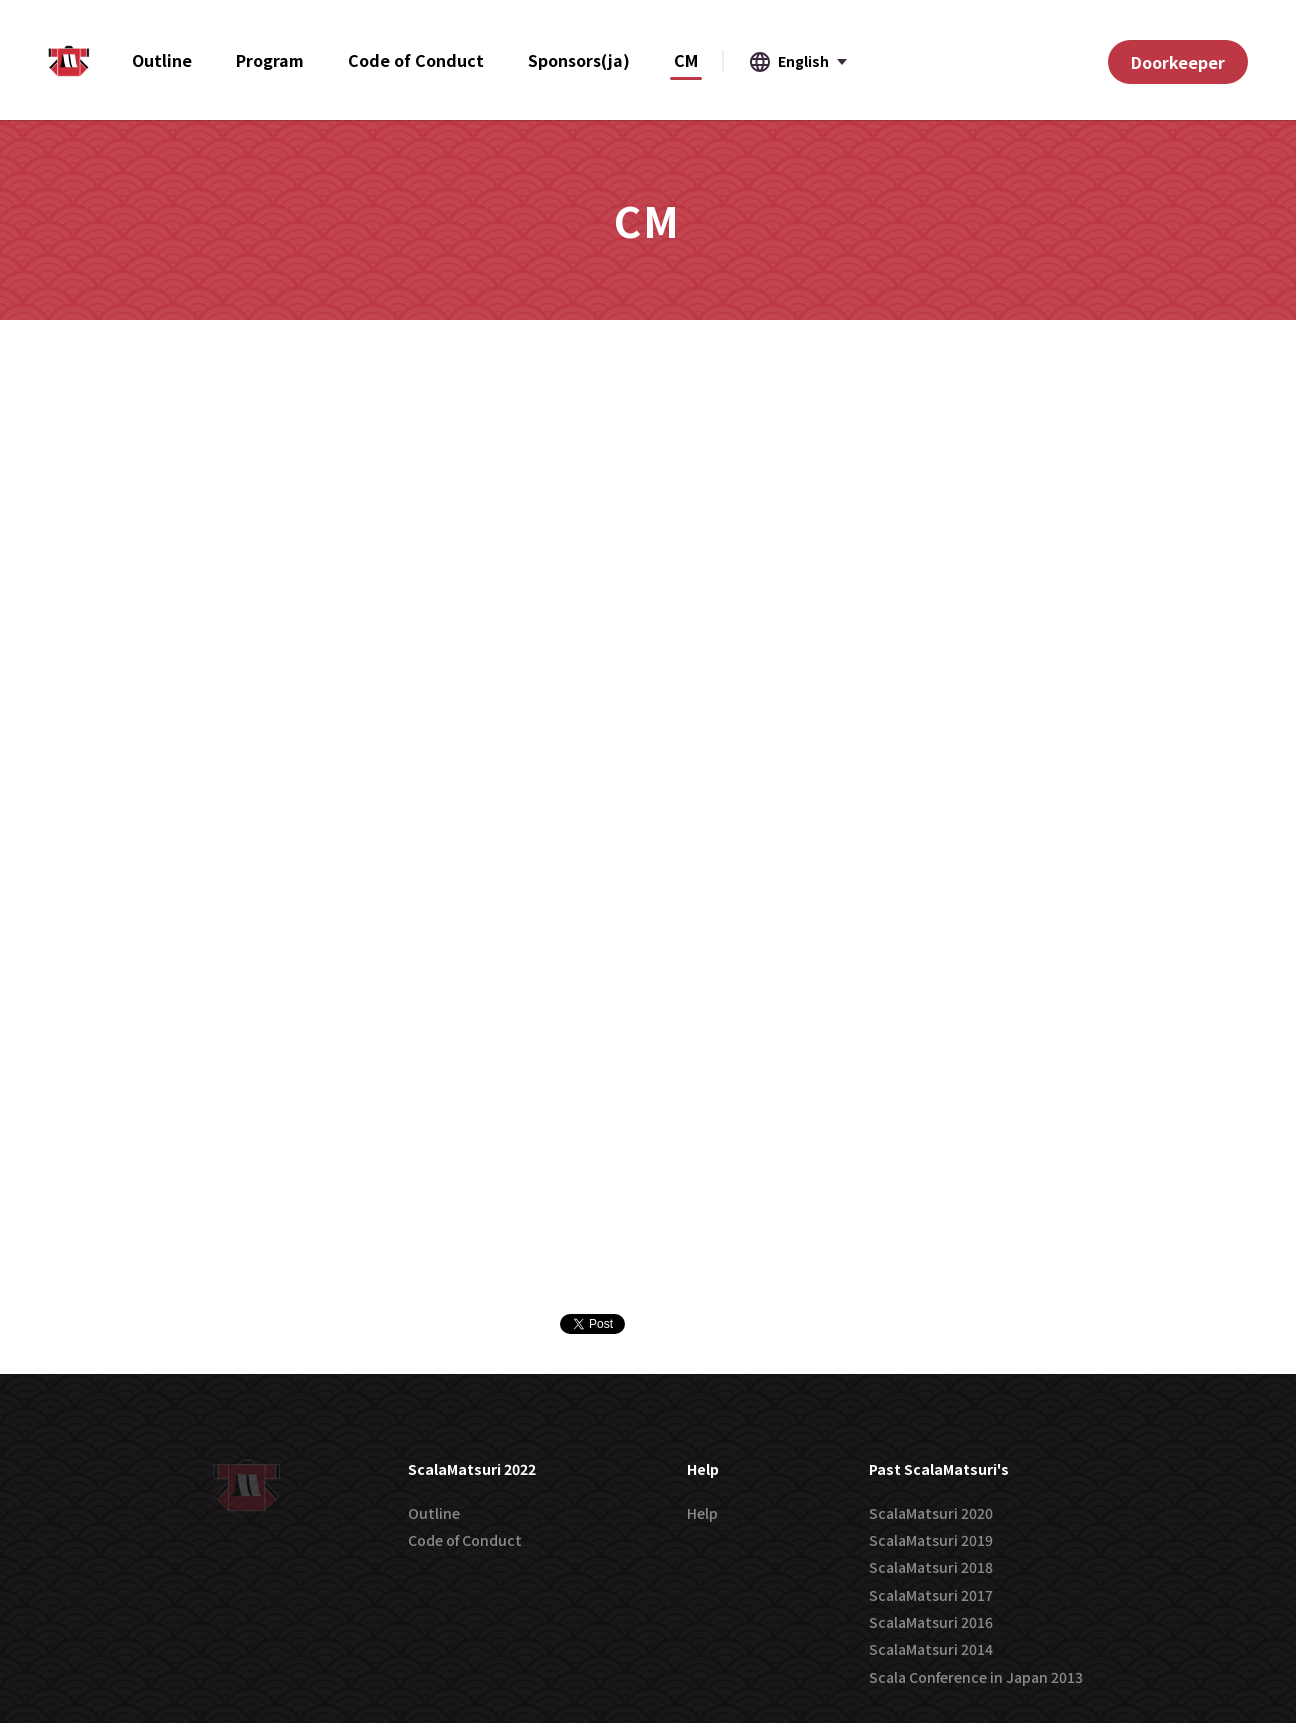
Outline (434, 1513)
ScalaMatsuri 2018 (931, 1567)
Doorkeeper (1178, 62)
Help (702, 1513)
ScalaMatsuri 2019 (931, 1540)
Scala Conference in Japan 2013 (976, 1677)
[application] (1290, 1718)
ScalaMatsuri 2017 (931, 1595)
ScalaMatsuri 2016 (931, 1622)
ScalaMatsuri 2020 (931, 1513)
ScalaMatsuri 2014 (931, 1649)
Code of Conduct (465, 1540)
